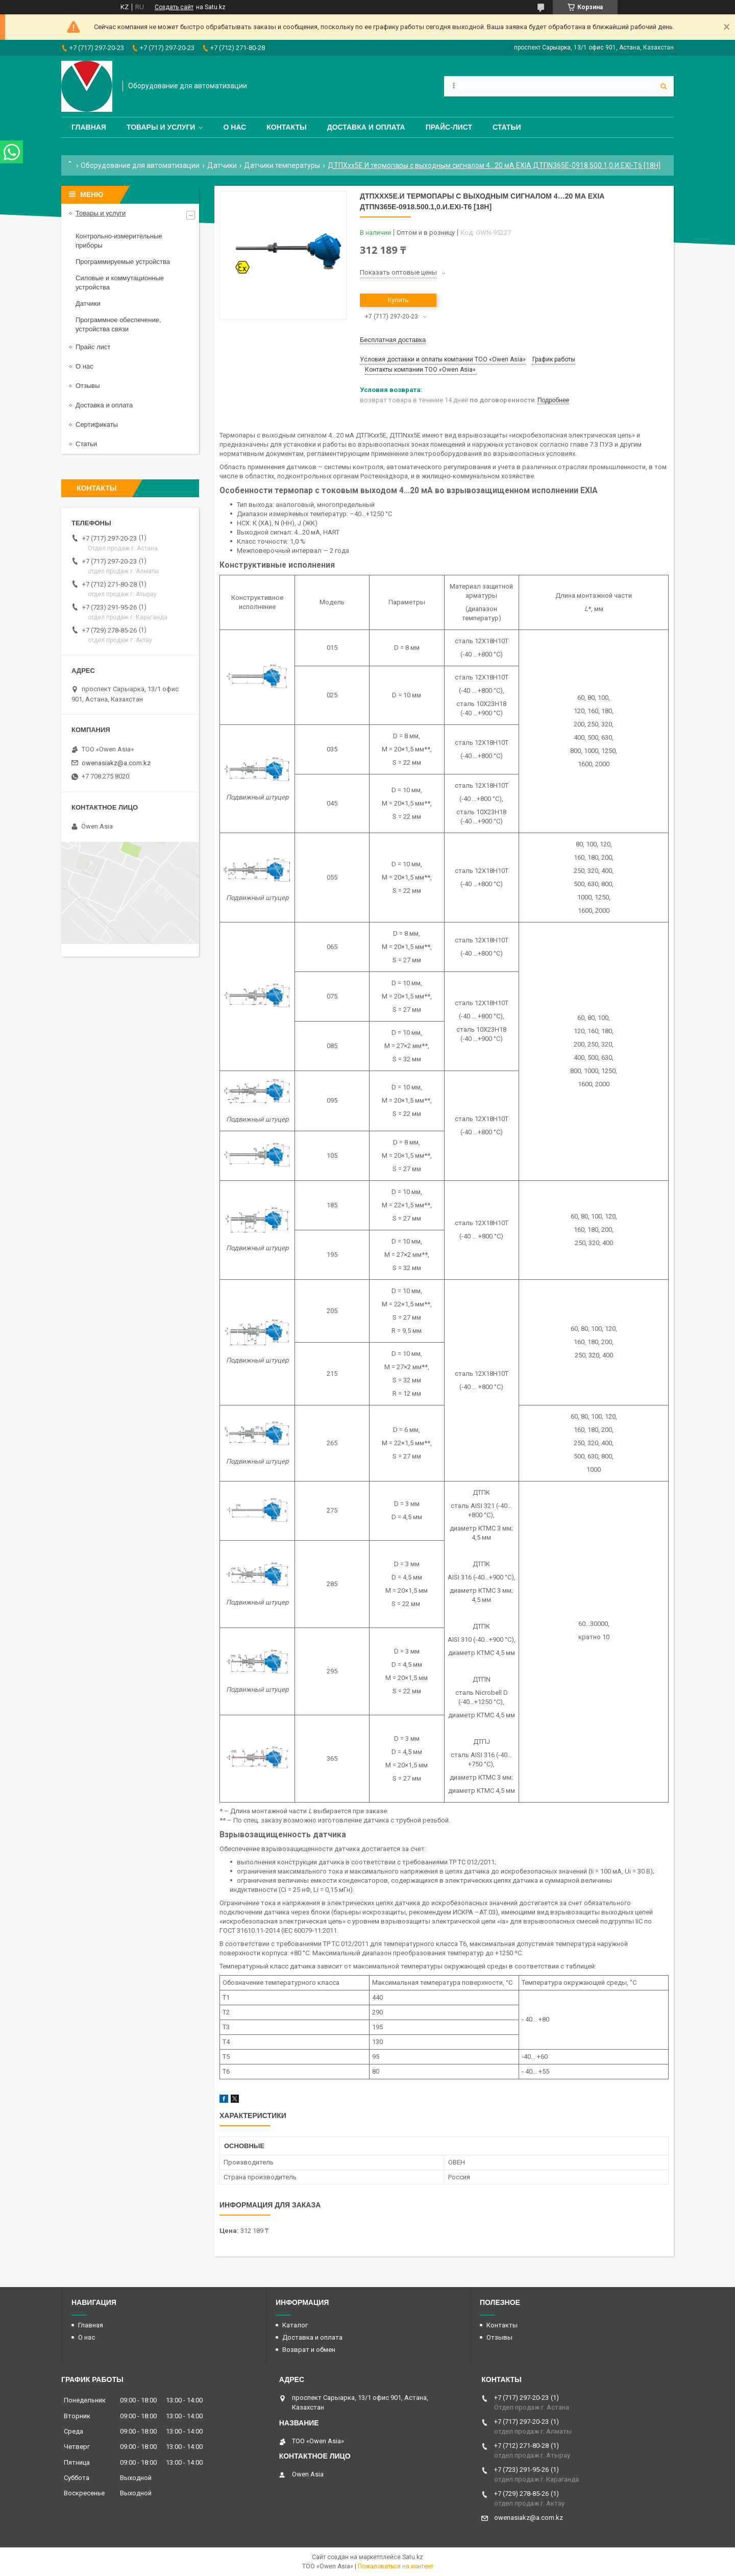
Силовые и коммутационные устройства (120, 282)
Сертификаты (97, 424)
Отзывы (88, 386)
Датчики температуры (282, 165)
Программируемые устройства (123, 261)
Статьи (507, 127)
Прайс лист (93, 347)
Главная (88, 127)
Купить (397, 300)
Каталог (295, 2325)
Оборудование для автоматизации (140, 165)
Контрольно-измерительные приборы (119, 240)
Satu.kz (412, 2557)
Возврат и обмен (308, 2349)
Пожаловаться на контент (395, 2566)
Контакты (286, 127)
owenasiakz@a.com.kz (116, 763)
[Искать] (663, 86)
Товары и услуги (161, 127)
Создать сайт (174, 7)
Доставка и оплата (366, 127)
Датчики (222, 165)
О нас (234, 127)
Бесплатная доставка (393, 340)
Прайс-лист (449, 127)
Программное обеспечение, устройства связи (118, 324)
